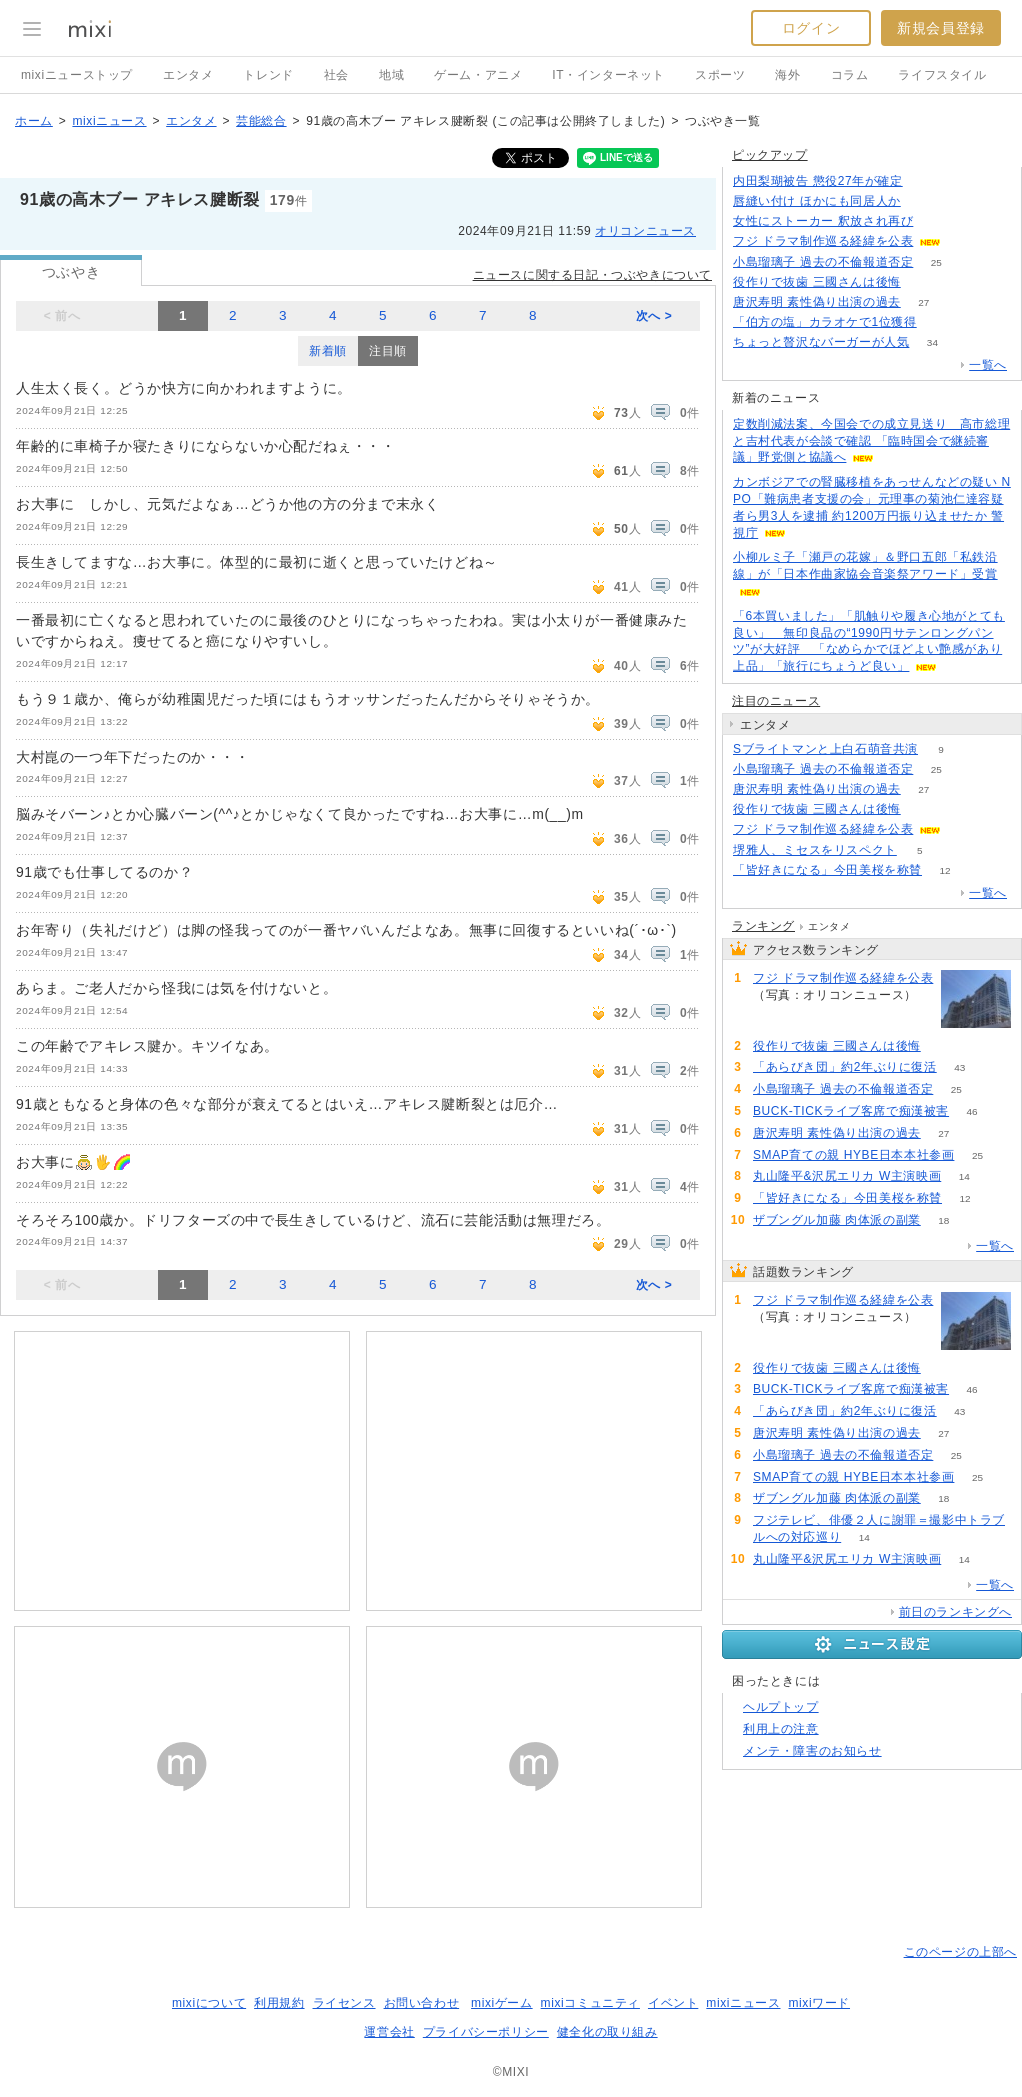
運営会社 (389, 2032)
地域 (391, 75)
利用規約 (279, 2003)
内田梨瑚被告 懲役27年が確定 (818, 181)
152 (964, 241)
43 (959, 1067)
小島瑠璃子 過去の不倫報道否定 (823, 262)
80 (923, 282)
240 (925, 181)
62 (923, 201)
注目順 (388, 351)
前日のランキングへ (955, 1612)
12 (944, 870)
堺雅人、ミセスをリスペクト (815, 850)
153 (964, 829)
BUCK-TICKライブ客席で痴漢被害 (851, 1111)
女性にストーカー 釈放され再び (823, 221)
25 (936, 262)
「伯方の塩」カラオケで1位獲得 (825, 322)
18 (943, 1220)
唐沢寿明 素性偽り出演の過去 (817, 302)
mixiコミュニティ (590, 2003)
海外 (787, 75)
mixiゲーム (502, 2003)
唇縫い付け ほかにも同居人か (817, 201)
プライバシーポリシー (486, 2032)
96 (939, 322)
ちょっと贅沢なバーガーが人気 (821, 342)
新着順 (328, 351)
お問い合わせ (422, 2003)
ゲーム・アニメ (478, 75)
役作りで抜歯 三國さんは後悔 (817, 282)
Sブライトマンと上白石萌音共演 (825, 749)
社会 (336, 75)
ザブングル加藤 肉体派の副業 (837, 1220)
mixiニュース (109, 121)
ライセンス (344, 2003)
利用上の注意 (781, 1729)
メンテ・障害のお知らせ (812, 1751)
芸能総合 (261, 121)
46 (972, 1111)
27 (923, 302)
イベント (673, 2003)
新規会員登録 (941, 28)
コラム (850, 75)
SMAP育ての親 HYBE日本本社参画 (853, 1155)
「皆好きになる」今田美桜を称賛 (827, 870)
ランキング (763, 926)
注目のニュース (776, 701)
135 (936, 221)
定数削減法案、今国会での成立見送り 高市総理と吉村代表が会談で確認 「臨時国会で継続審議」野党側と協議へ (871, 441)
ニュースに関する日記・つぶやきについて (592, 275)
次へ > (654, 316)
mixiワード (819, 2003)
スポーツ (720, 75)
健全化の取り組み (607, 2032)
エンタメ (188, 75)
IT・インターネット (608, 75)
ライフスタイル (942, 75)
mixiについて (209, 2003)
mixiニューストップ (77, 75)
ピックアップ (770, 155)
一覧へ (988, 365)
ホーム (34, 121)
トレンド (268, 75)
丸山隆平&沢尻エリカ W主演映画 (847, 1176)
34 (932, 342)
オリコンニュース (645, 231)
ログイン (811, 28)
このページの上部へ (960, 1952)
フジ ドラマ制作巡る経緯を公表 (823, 241)
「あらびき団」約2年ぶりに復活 (845, 1067)
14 (964, 1176)
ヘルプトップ (781, 1707)
